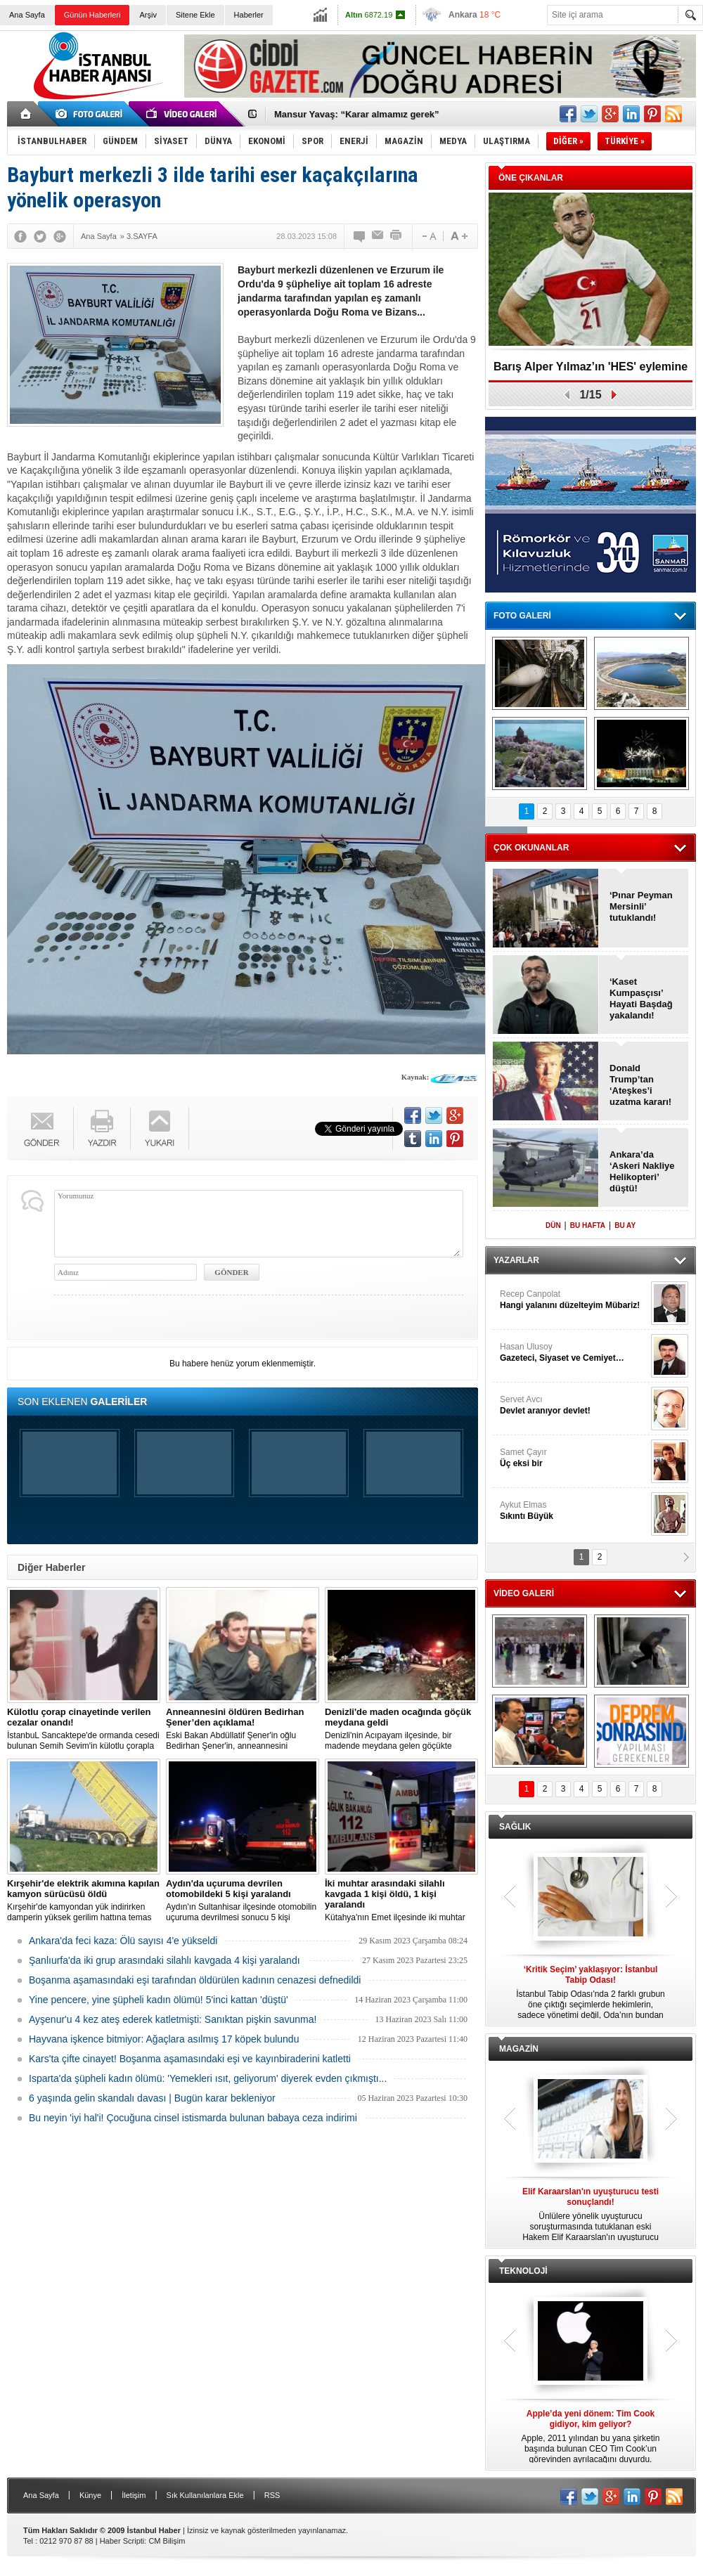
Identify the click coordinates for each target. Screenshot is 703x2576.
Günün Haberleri (92, 15)
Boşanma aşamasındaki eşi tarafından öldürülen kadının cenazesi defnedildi (195, 1980)
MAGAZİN (518, 2049)
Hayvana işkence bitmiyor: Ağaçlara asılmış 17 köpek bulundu (164, 2039)
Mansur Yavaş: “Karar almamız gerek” (356, 114)
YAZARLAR (516, 1260)
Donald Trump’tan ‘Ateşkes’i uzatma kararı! (640, 1085)
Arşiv (147, 15)
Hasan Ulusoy (573, 1353)
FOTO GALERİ (522, 616)
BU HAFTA (587, 1225)
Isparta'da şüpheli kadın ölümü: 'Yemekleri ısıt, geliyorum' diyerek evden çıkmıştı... (208, 2078)
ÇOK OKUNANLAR (531, 848)
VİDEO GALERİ (524, 1593)
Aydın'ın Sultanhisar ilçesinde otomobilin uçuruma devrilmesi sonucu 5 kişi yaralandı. (242, 1900)
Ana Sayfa (27, 15)
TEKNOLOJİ (523, 2271)
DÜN (553, 1225)
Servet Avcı (573, 1405)
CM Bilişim (166, 2541)
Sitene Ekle (195, 15)
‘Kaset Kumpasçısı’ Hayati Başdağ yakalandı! (641, 998)
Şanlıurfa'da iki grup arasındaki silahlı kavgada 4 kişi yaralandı (164, 1960)
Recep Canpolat (573, 1300)
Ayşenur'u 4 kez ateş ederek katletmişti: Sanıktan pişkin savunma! (172, 2019)
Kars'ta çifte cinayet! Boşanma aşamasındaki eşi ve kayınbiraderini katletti (190, 2058)
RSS (272, 2495)
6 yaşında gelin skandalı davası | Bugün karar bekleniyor (152, 2098)
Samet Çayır (573, 1458)
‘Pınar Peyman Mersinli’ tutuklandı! (641, 906)
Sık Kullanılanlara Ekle (205, 2495)
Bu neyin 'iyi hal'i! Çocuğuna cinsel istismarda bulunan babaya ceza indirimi (193, 2117)
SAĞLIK (515, 1827)
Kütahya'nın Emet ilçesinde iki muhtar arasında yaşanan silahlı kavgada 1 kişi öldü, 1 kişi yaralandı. (401, 1900)
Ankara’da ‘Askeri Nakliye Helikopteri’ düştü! (642, 1171)
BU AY (625, 1225)
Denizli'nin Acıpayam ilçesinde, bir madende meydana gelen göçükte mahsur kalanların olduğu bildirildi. (401, 1729)
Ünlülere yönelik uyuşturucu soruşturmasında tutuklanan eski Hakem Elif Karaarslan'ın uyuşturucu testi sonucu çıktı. (590, 2215)
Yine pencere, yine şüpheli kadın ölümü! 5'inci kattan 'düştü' (158, 1999)
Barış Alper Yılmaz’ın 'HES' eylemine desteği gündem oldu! (591, 371)
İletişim (134, 2495)
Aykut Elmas (573, 1511)
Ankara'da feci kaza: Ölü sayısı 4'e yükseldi (123, 1940)
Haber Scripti (122, 2541)
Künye (90, 2495)
